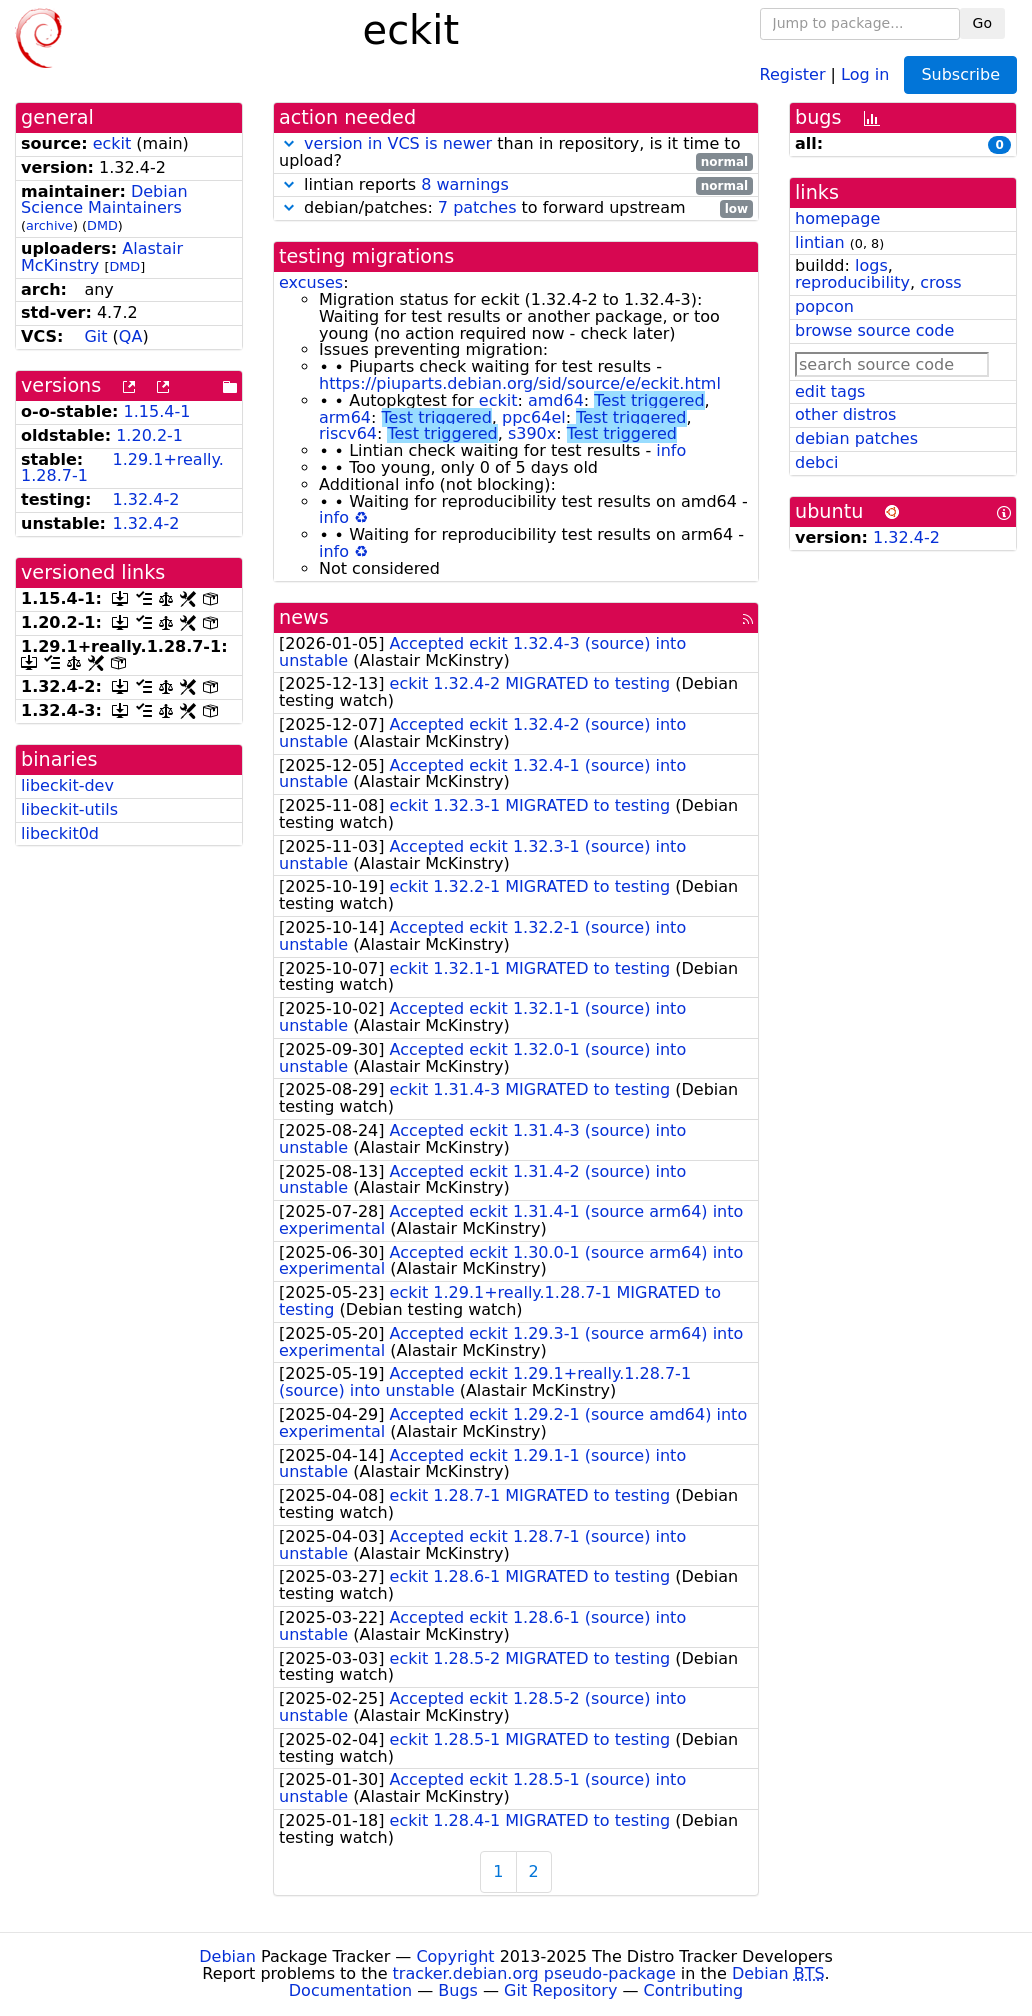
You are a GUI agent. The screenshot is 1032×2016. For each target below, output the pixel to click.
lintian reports (516, 185)
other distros (845, 414)
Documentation (350, 1990)
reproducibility (852, 282)
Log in (865, 73)
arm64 (345, 417)
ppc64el (534, 417)
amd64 (556, 400)
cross (940, 282)
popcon (824, 306)
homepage (837, 218)
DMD (102, 225)
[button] (289, 143)
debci (816, 462)
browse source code (874, 330)
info (671, 450)
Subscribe (960, 74)
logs (871, 265)
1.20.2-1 (149, 435)
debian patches (856, 438)
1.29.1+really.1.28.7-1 (122, 468)
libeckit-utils (69, 809)
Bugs (458, 1990)
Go (982, 23)
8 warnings (465, 184)
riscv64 (348, 433)
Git (95, 336)
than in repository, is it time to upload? (516, 153)
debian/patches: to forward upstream (516, 208)
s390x (532, 433)
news (304, 617)
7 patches (477, 207)
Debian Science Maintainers (104, 200)
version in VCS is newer (398, 143)
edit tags (830, 391)
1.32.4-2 (145, 499)
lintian (820, 242)
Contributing (694, 1990)
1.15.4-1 (157, 411)
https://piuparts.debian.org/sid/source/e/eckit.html (520, 383)
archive (49, 225)
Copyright (455, 1956)
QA (131, 336)
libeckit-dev (67, 785)
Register (793, 73)
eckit (112, 143)
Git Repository (560, 1990)
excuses (311, 282)
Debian (227, 1956)
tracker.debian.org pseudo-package (534, 1973)
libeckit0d (60, 833)
